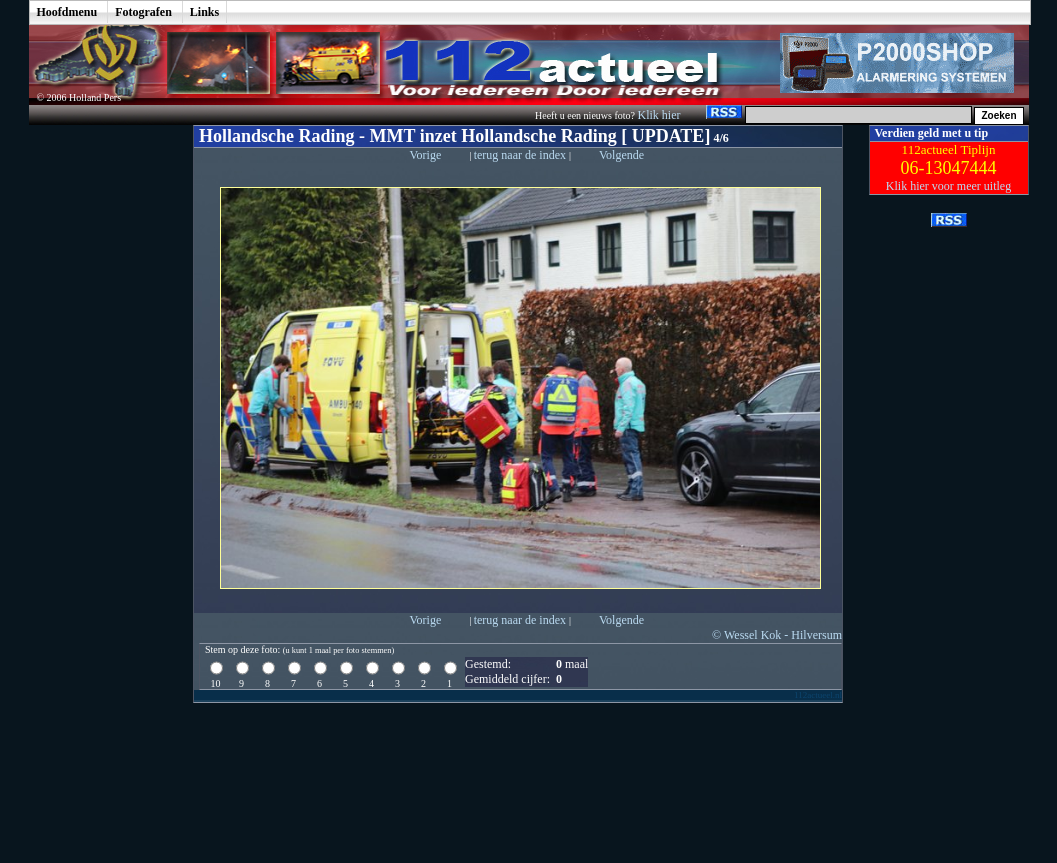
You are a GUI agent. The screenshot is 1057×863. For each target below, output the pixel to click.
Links (204, 12)
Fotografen (143, 12)
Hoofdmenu (67, 12)
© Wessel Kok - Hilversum (777, 635)
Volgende (621, 155)
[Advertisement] (96, 425)
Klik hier (660, 115)
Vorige (425, 155)
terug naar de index (521, 155)
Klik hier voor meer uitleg (948, 186)
